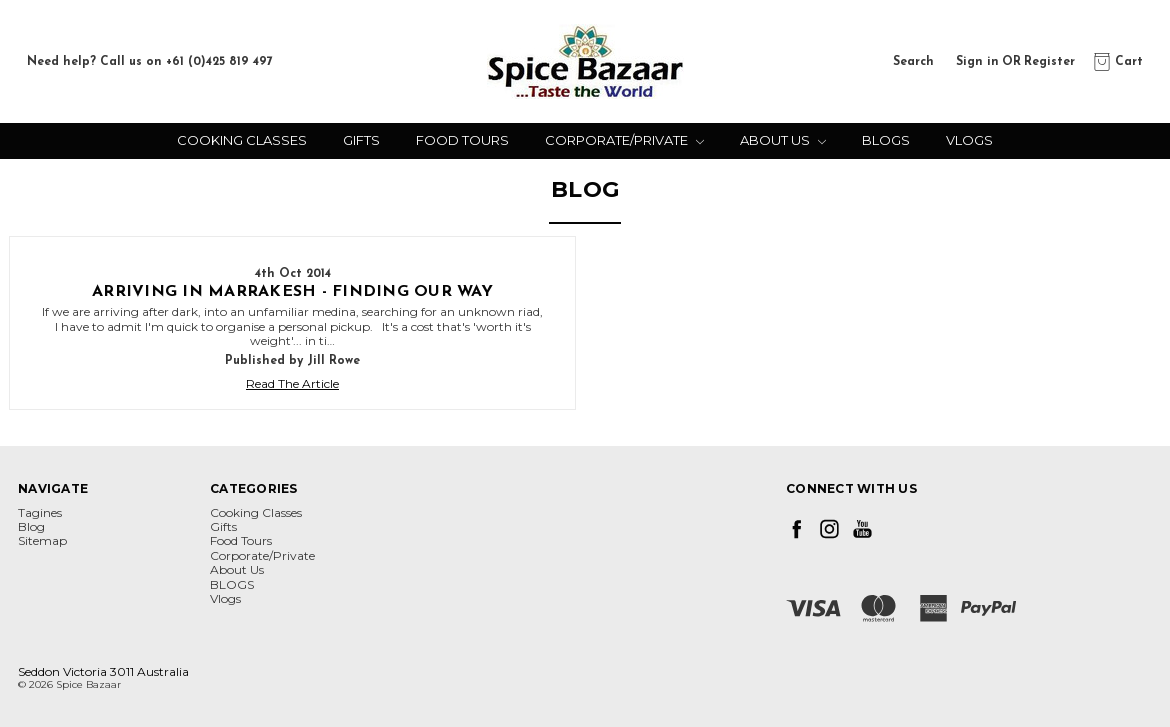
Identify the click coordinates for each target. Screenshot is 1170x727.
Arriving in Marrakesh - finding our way (292, 292)
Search (913, 61)
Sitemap (42, 540)
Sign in (977, 61)
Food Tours (462, 140)
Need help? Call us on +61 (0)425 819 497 (150, 62)
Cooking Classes (242, 140)
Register (1049, 61)
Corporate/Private (624, 140)
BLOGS (886, 140)
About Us (783, 140)
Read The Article (292, 384)
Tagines (40, 512)
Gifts (361, 140)
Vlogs (969, 140)
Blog (31, 526)
